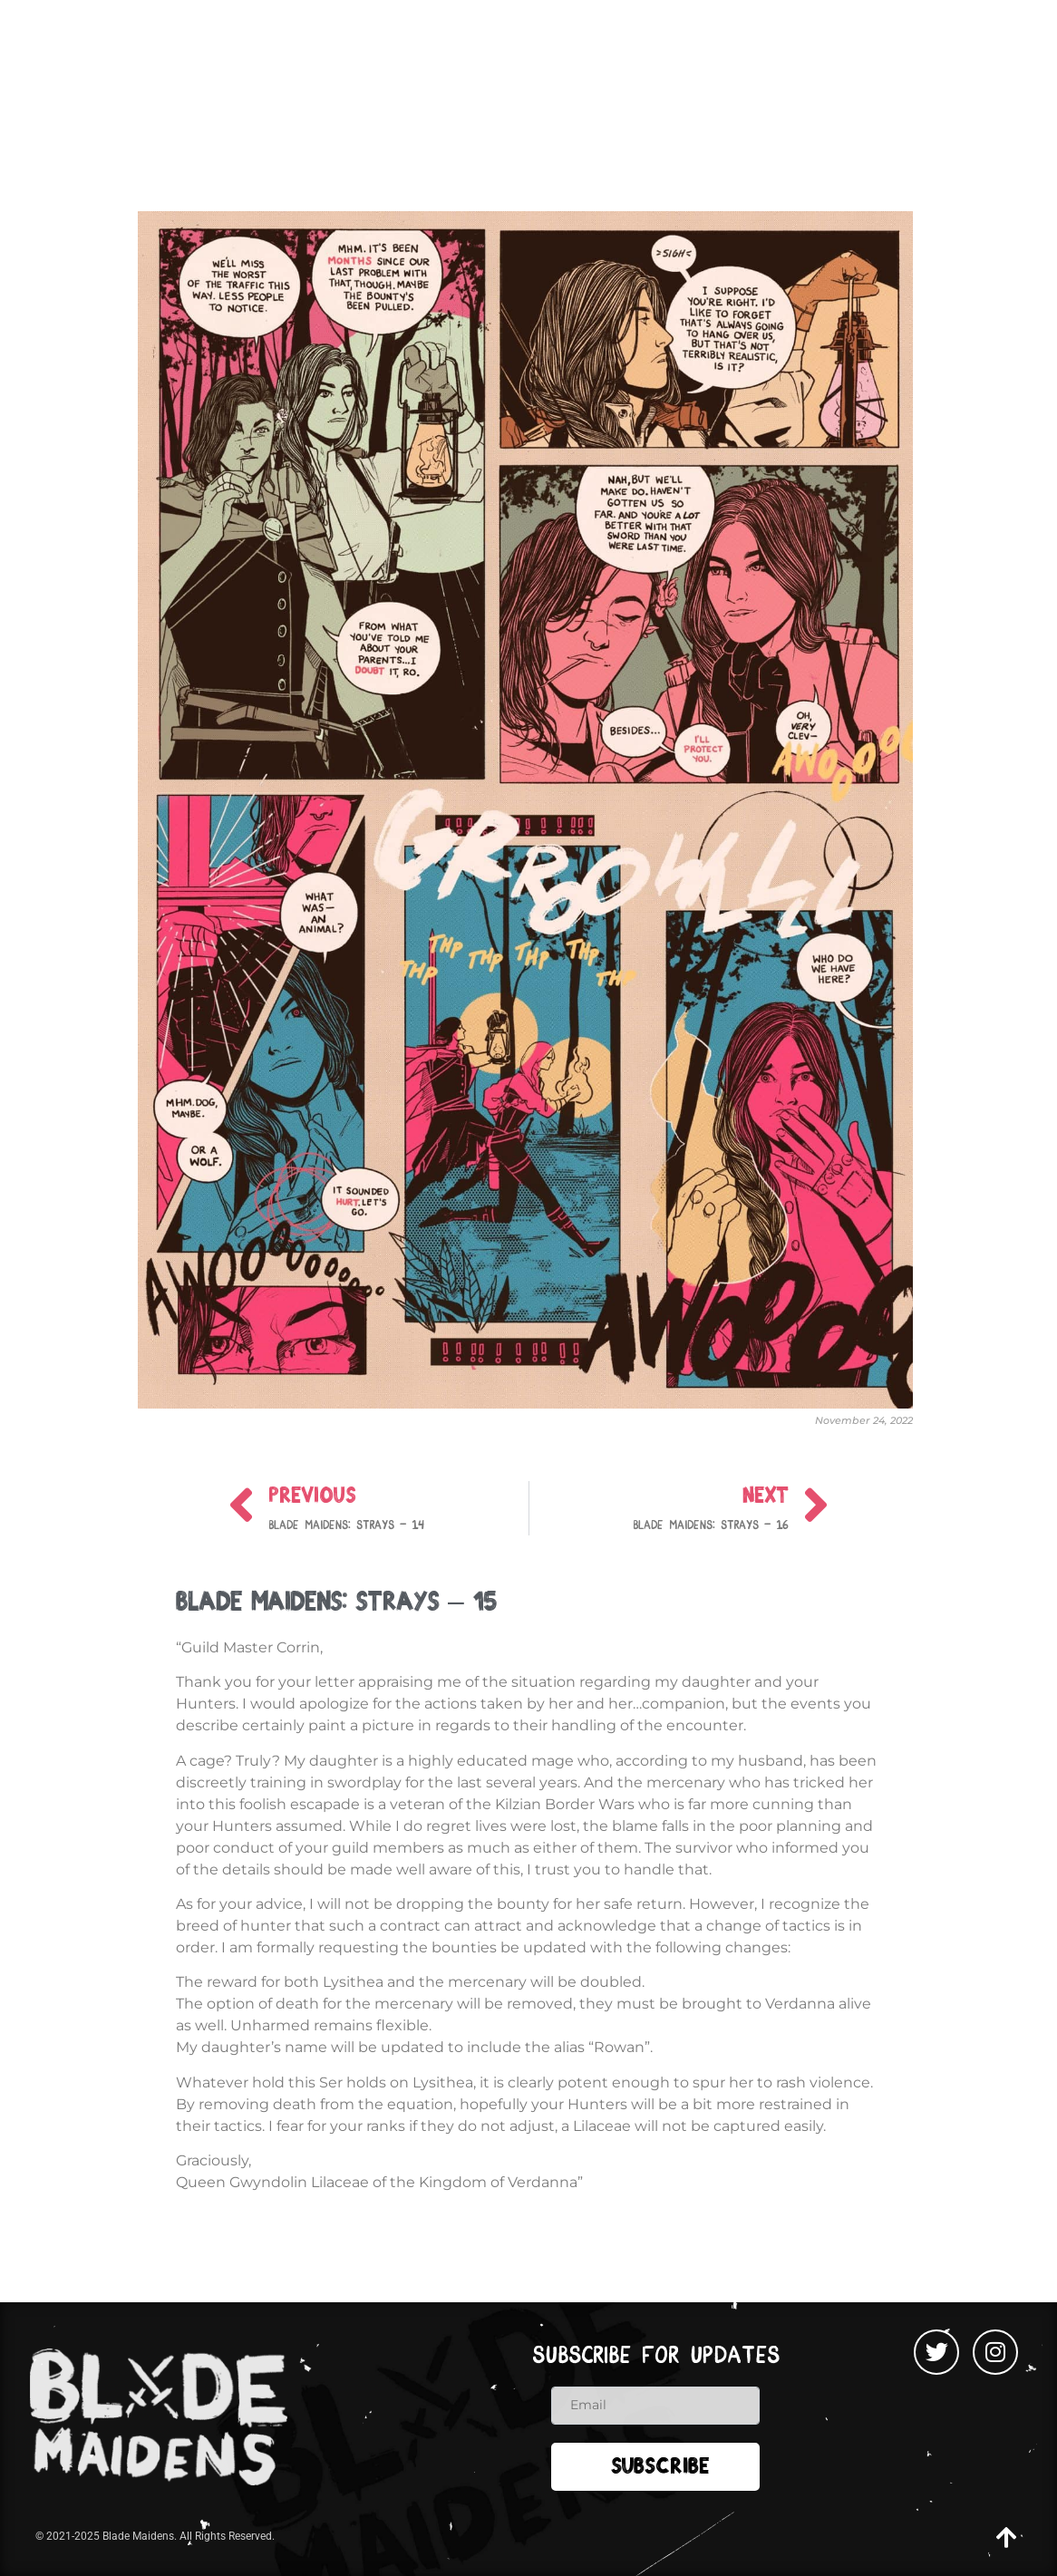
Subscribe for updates (656, 2355)
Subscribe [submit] (660, 2468)
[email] (655, 2406)
